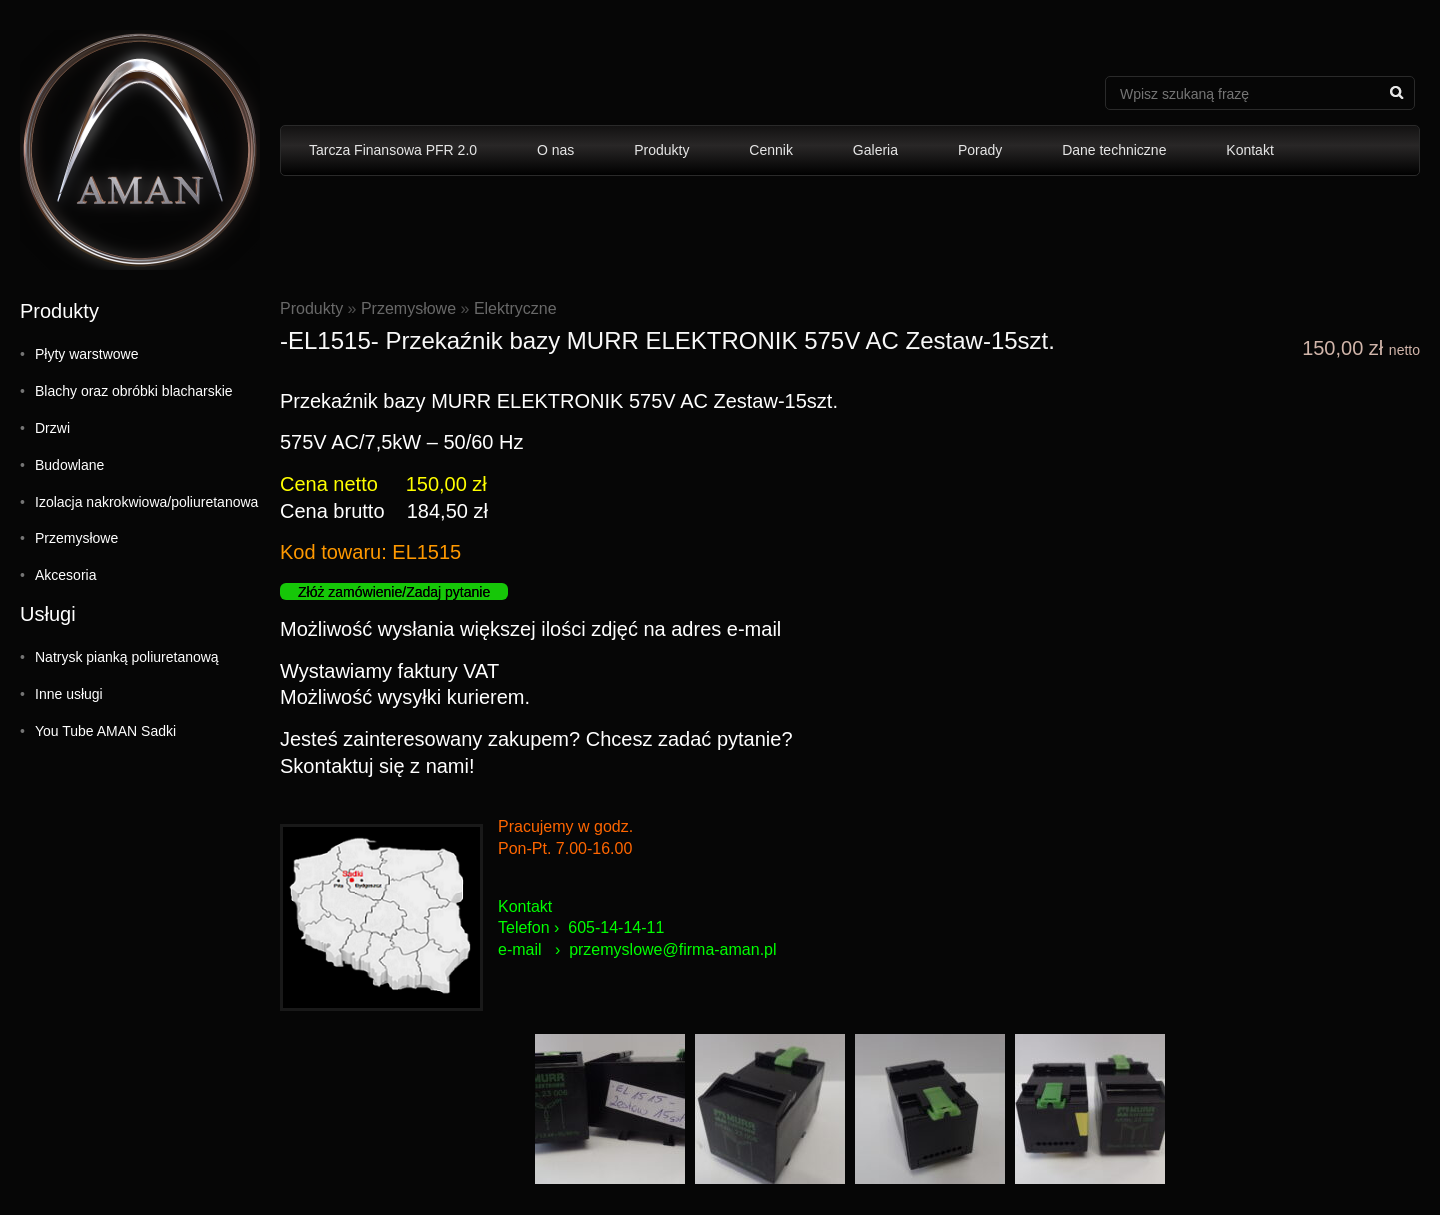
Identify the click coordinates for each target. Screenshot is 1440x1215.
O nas (555, 150)
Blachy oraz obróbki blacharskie (134, 391)
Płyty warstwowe (86, 354)
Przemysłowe (76, 538)
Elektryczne (515, 308)
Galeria (875, 150)
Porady (980, 150)
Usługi (48, 614)
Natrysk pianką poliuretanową (127, 657)
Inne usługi (69, 694)
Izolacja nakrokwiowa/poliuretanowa (146, 502)
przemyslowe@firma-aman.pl (672, 949)
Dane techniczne (1114, 150)
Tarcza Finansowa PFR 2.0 (393, 150)
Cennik (771, 150)
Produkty (661, 150)
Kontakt (1249, 150)
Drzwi (52, 428)
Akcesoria (65, 575)
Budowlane (69, 465)
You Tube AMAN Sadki (105, 731)
